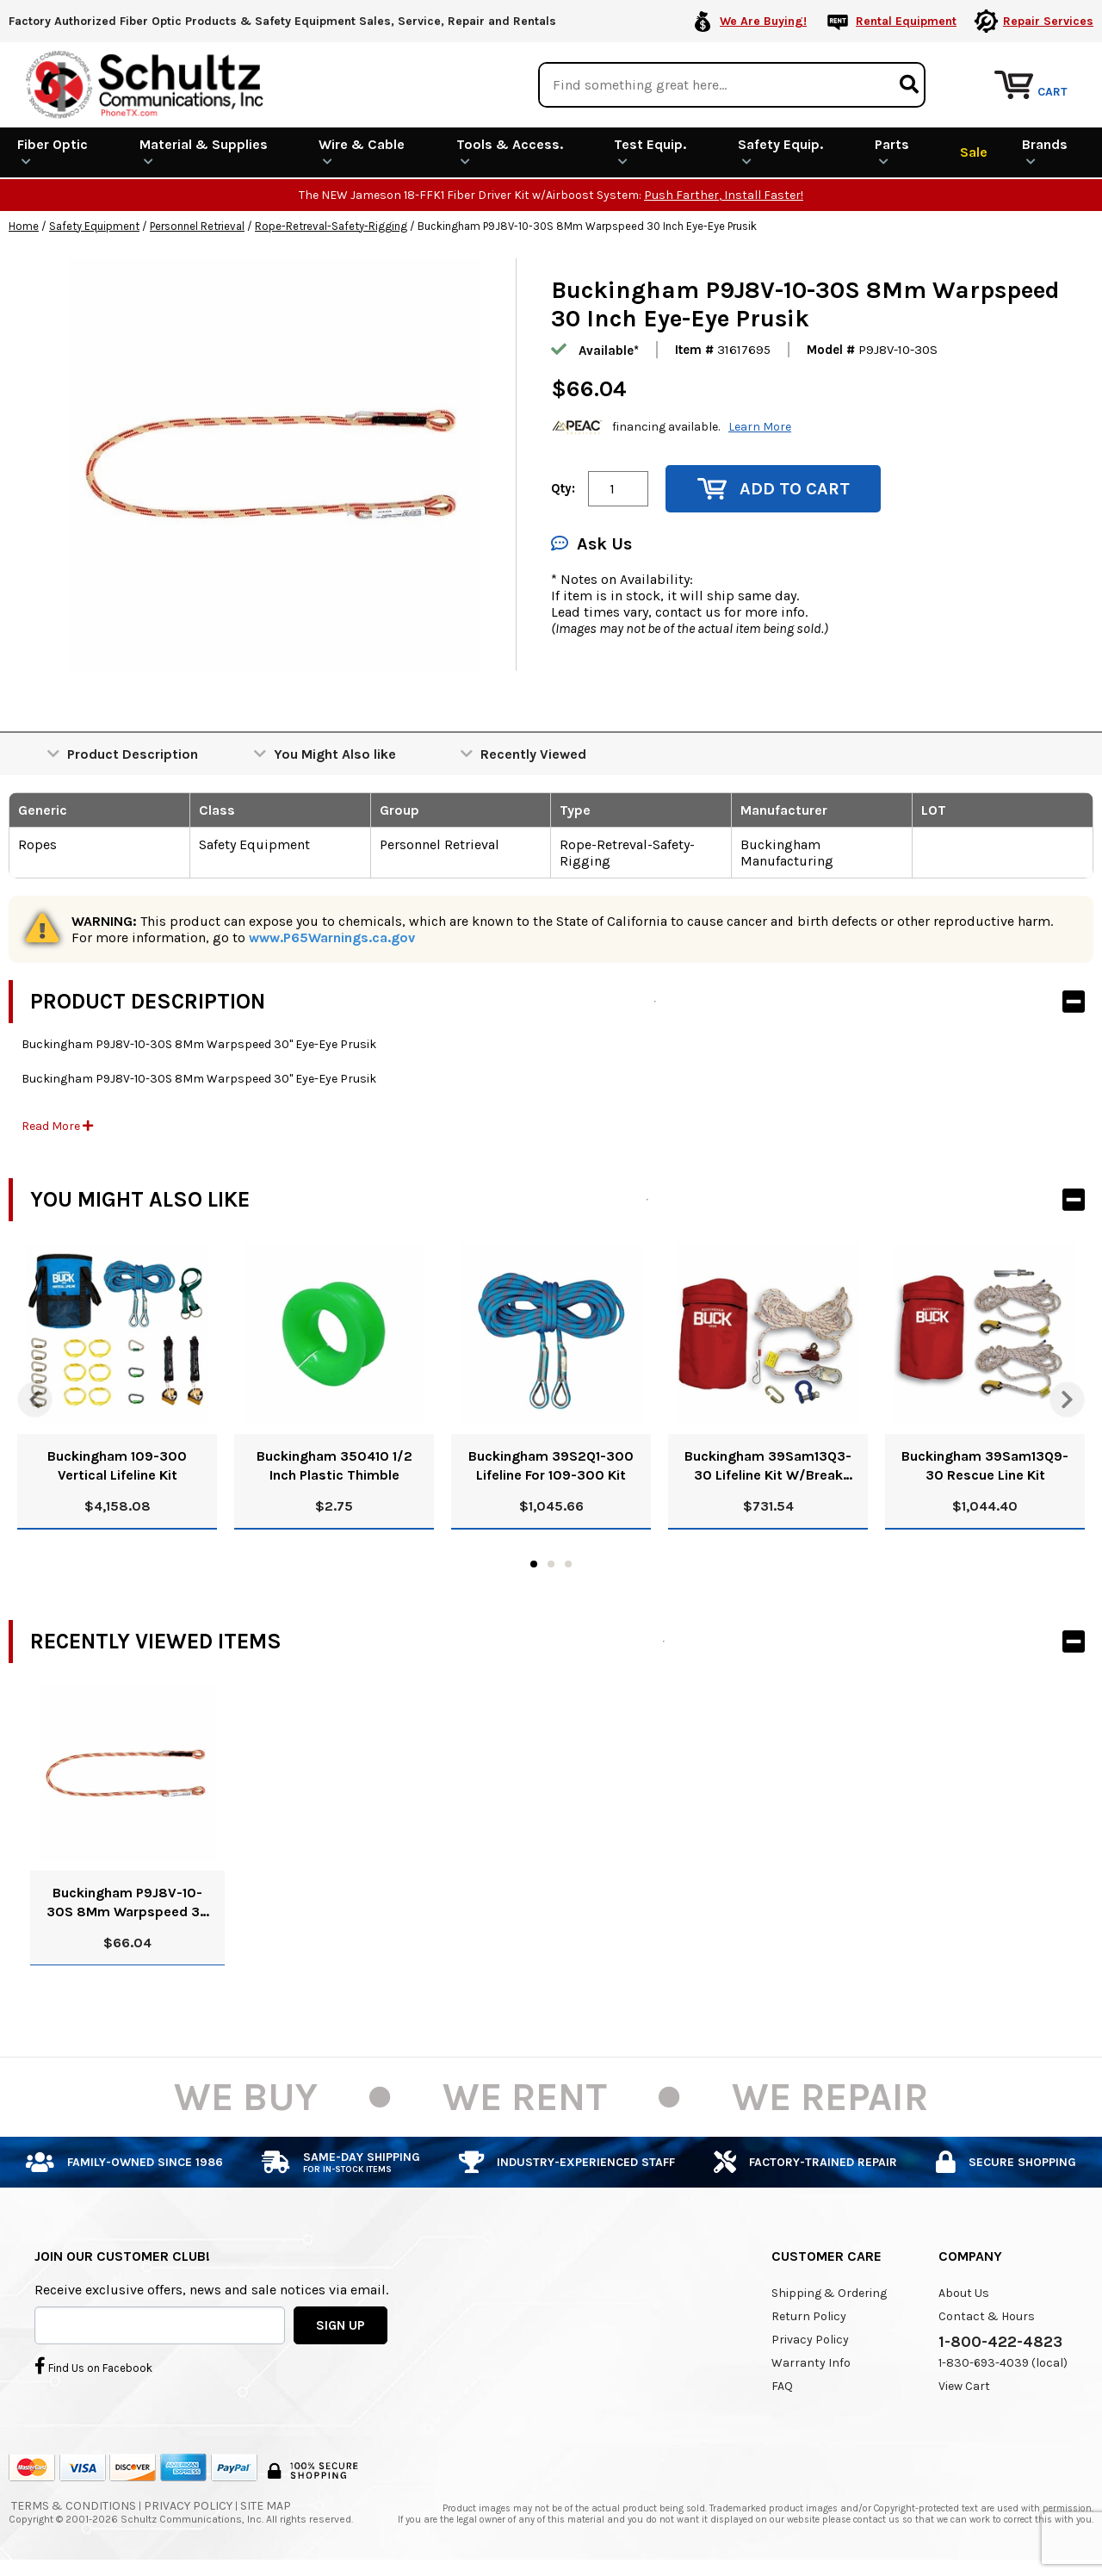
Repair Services (1048, 21)
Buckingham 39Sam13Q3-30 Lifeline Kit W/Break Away (767, 1466)
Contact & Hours (986, 2316)
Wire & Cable (362, 151)
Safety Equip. (780, 151)
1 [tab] (533, 1564)
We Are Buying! (763, 21)
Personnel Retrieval (197, 226)
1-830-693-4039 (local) (1003, 2363)
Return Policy (808, 2316)
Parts (892, 151)
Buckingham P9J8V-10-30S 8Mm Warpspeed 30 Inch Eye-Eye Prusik (127, 1902)
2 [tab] (551, 1564)
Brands (1045, 151)
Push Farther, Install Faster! (723, 195)
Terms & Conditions (73, 2505)
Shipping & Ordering (829, 2293)
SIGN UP (340, 2324)
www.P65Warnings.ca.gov (332, 937)
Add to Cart (773, 489)
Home (24, 226)
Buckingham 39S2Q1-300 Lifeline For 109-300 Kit (551, 1465)
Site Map (265, 2505)
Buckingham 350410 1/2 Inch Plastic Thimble (334, 1465)
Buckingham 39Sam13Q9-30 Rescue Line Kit (984, 1465)
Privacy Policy (810, 2339)
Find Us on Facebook (93, 2365)
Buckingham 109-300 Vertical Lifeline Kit (117, 1465)
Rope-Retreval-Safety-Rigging (331, 226)
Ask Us (591, 544)
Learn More (759, 426)
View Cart (964, 2386)
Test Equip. (650, 151)
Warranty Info (811, 2363)
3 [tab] (568, 1564)
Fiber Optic (52, 151)
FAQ (782, 2386)
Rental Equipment (906, 21)
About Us (963, 2293)
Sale (973, 152)
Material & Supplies (203, 151)
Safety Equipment (94, 226)
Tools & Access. (509, 151)
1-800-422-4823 (1000, 2341)
